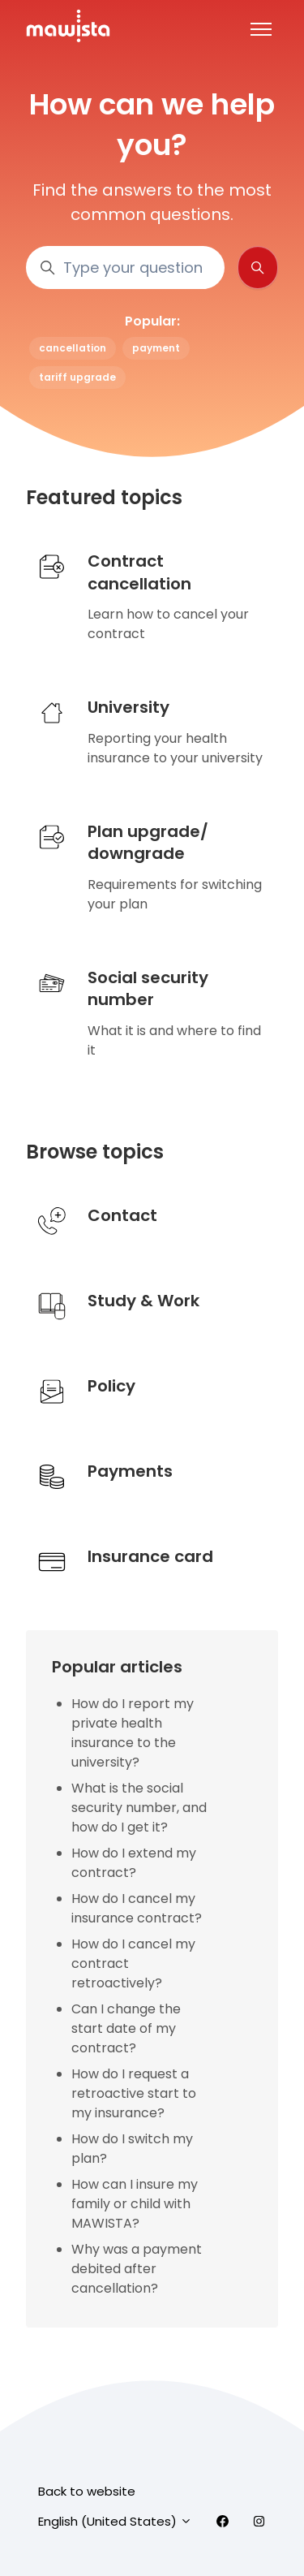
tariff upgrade (77, 377)
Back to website (86, 2491)
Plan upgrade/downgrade (148, 842)
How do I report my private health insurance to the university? (132, 1732)
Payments (130, 1471)
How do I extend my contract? (133, 1863)
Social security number (148, 989)
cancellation (72, 348)
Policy (111, 1385)
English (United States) (115, 2521)
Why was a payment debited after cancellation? (136, 2269)
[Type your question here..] (125, 267)
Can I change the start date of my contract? (126, 2028)
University (128, 707)
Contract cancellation (139, 572)
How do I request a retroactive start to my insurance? (133, 2093)
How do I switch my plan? (132, 2148)
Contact (122, 1215)
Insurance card (150, 1556)
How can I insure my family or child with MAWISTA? (134, 2204)
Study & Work (143, 1300)
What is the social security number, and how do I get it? (139, 1807)
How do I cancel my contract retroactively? (133, 1963)
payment (156, 348)
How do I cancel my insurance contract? (136, 1908)
